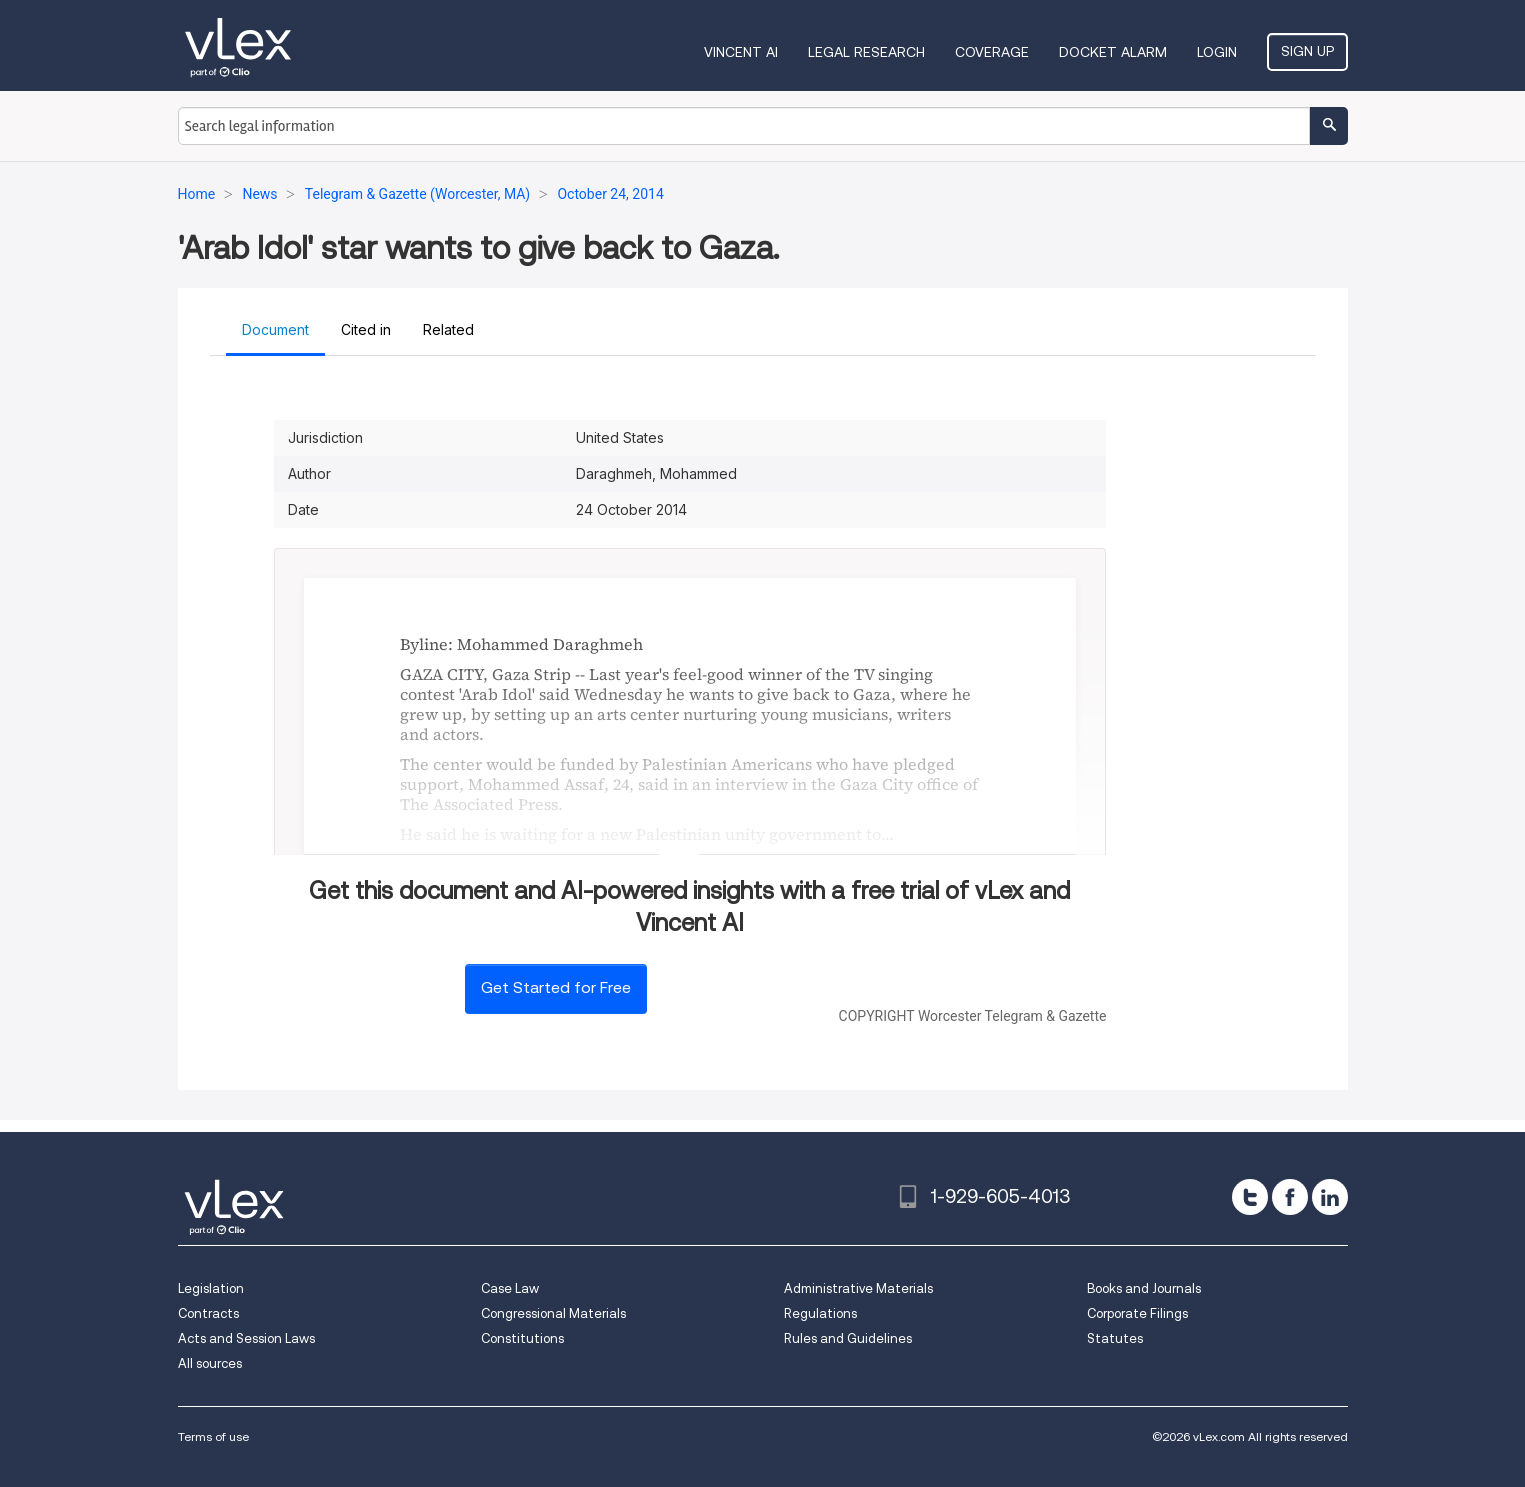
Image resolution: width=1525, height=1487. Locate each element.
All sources (210, 1363)
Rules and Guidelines (848, 1338)
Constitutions (522, 1338)
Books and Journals (1144, 1288)
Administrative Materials (858, 1288)
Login (1217, 52)
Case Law (510, 1288)
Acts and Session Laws (246, 1338)
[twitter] (1250, 1197)
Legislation (211, 1288)
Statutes (1115, 1338)
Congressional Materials (553, 1313)
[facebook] (1290, 1197)
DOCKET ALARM (1113, 52)
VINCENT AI (741, 52)
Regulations (820, 1313)
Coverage (992, 52)
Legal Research (866, 52)
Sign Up (1307, 51)
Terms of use (213, 1436)
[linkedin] (1330, 1197)
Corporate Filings (1137, 1313)
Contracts (208, 1313)
